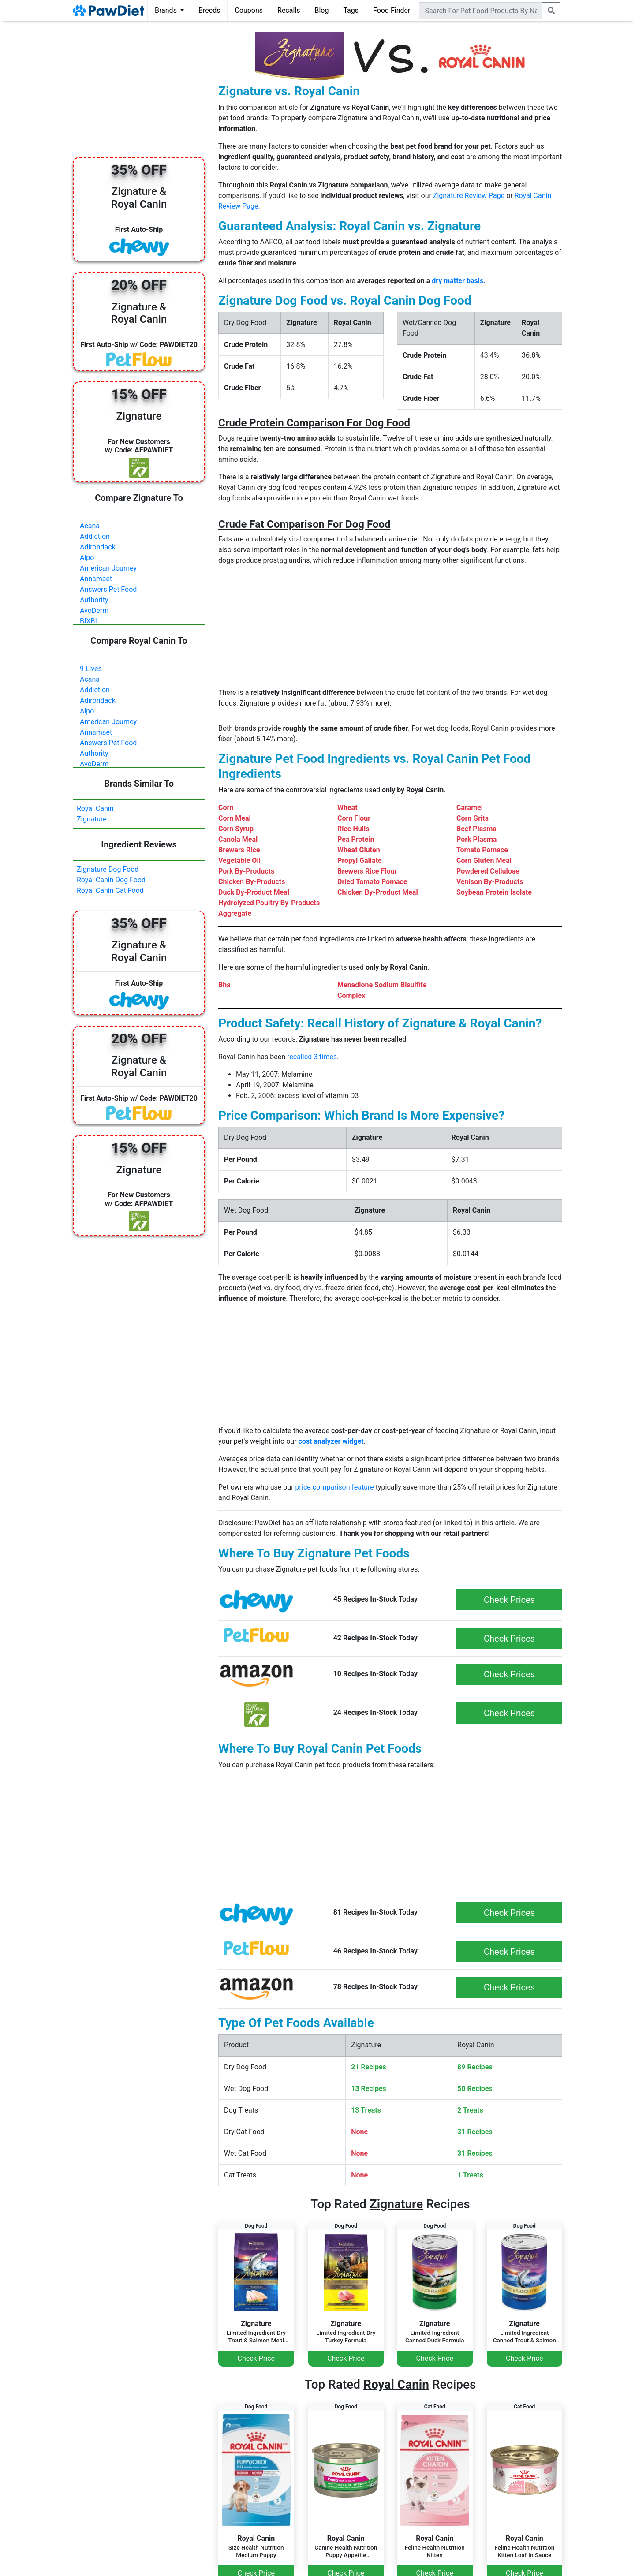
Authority (94, 600)
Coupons (249, 10)
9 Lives (91, 669)
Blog (321, 10)
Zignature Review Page (468, 195)
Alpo (87, 557)
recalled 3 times (312, 1057)
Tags (351, 10)
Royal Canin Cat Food (110, 890)
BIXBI (88, 621)
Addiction (95, 536)
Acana (90, 526)
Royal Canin (95, 808)
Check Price (256, 2358)
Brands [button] (167, 10)
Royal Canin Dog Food (111, 880)
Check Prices (509, 1599)
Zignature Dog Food (107, 869)
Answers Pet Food (108, 589)
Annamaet (96, 579)
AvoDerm (94, 610)
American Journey (108, 568)
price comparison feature (334, 1487)
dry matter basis (457, 280)
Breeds (209, 10)
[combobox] (480, 10)
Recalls (288, 10)
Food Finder (391, 10)
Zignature (92, 819)
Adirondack (98, 547)
